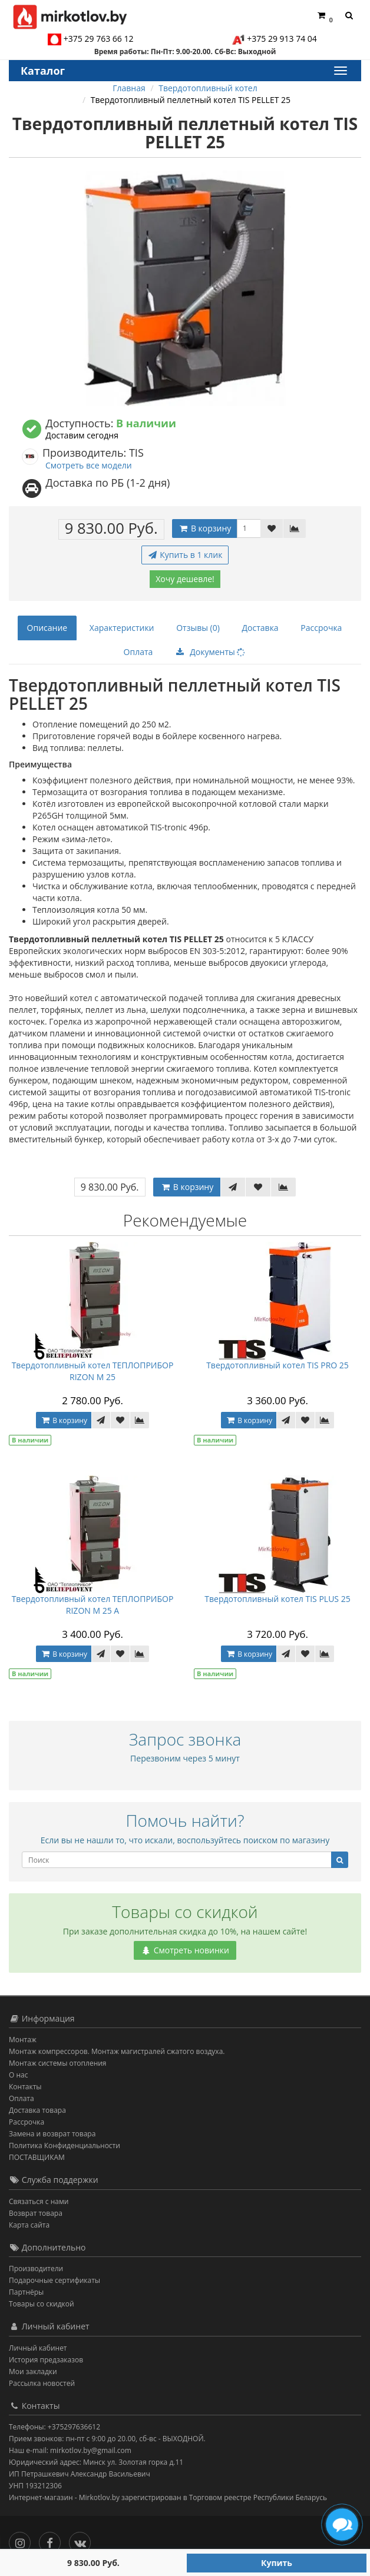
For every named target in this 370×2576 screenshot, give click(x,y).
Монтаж (23, 2040)
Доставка (260, 627)
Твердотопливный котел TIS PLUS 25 (277, 1598)
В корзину (204, 528)
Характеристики (122, 627)
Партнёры (26, 2292)
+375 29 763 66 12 (99, 38)
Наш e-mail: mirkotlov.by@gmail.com (70, 2450)
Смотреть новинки (185, 1950)
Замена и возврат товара (52, 2134)
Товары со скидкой (41, 2304)
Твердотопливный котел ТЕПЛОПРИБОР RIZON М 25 (93, 1371)
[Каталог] (340, 71)
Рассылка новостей (42, 2383)
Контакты (25, 2087)
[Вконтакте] (83, 2540)
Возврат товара (35, 2213)
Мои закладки (33, 2371)
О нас (18, 2075)
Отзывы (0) (198, 627)
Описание (47, 627)
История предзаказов (46, 2360)
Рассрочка (321, 627)
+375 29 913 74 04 (282, 38)
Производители (36, 2268)
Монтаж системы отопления (58, 2063)
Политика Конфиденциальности (64, 2145)
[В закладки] (271, 528)
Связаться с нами (38, 2201)
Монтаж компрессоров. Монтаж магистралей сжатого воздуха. (116, 2051)
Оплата (138, 651)
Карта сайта (29, 2225)
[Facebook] (53, 2540)
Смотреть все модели (88, 465)
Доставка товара (37, 2110)
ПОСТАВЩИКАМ (37, 2157)
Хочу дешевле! (185, 578)
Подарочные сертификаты (54, 2280)
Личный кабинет (38, 2348)
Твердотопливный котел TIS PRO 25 (277, 1365)
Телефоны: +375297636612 (54, 2427)
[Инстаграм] (23, 2540)
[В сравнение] (294, 528)
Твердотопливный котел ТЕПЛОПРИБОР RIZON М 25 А (93, 1604)
